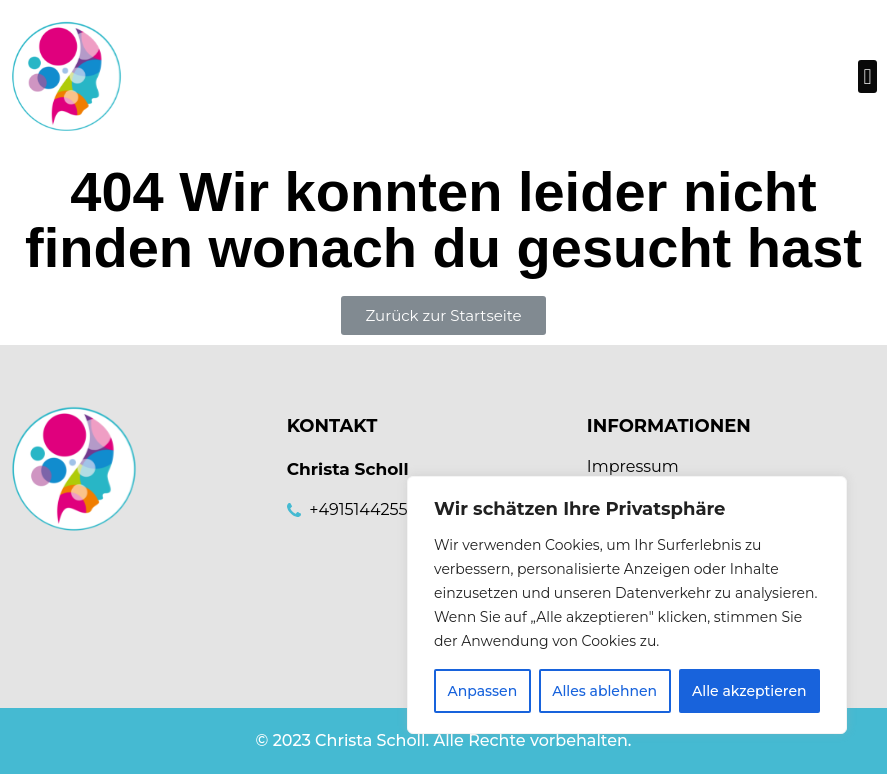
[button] (867, 76)
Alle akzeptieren (749, 691)
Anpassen (482, 691)
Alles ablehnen (604, 691)
